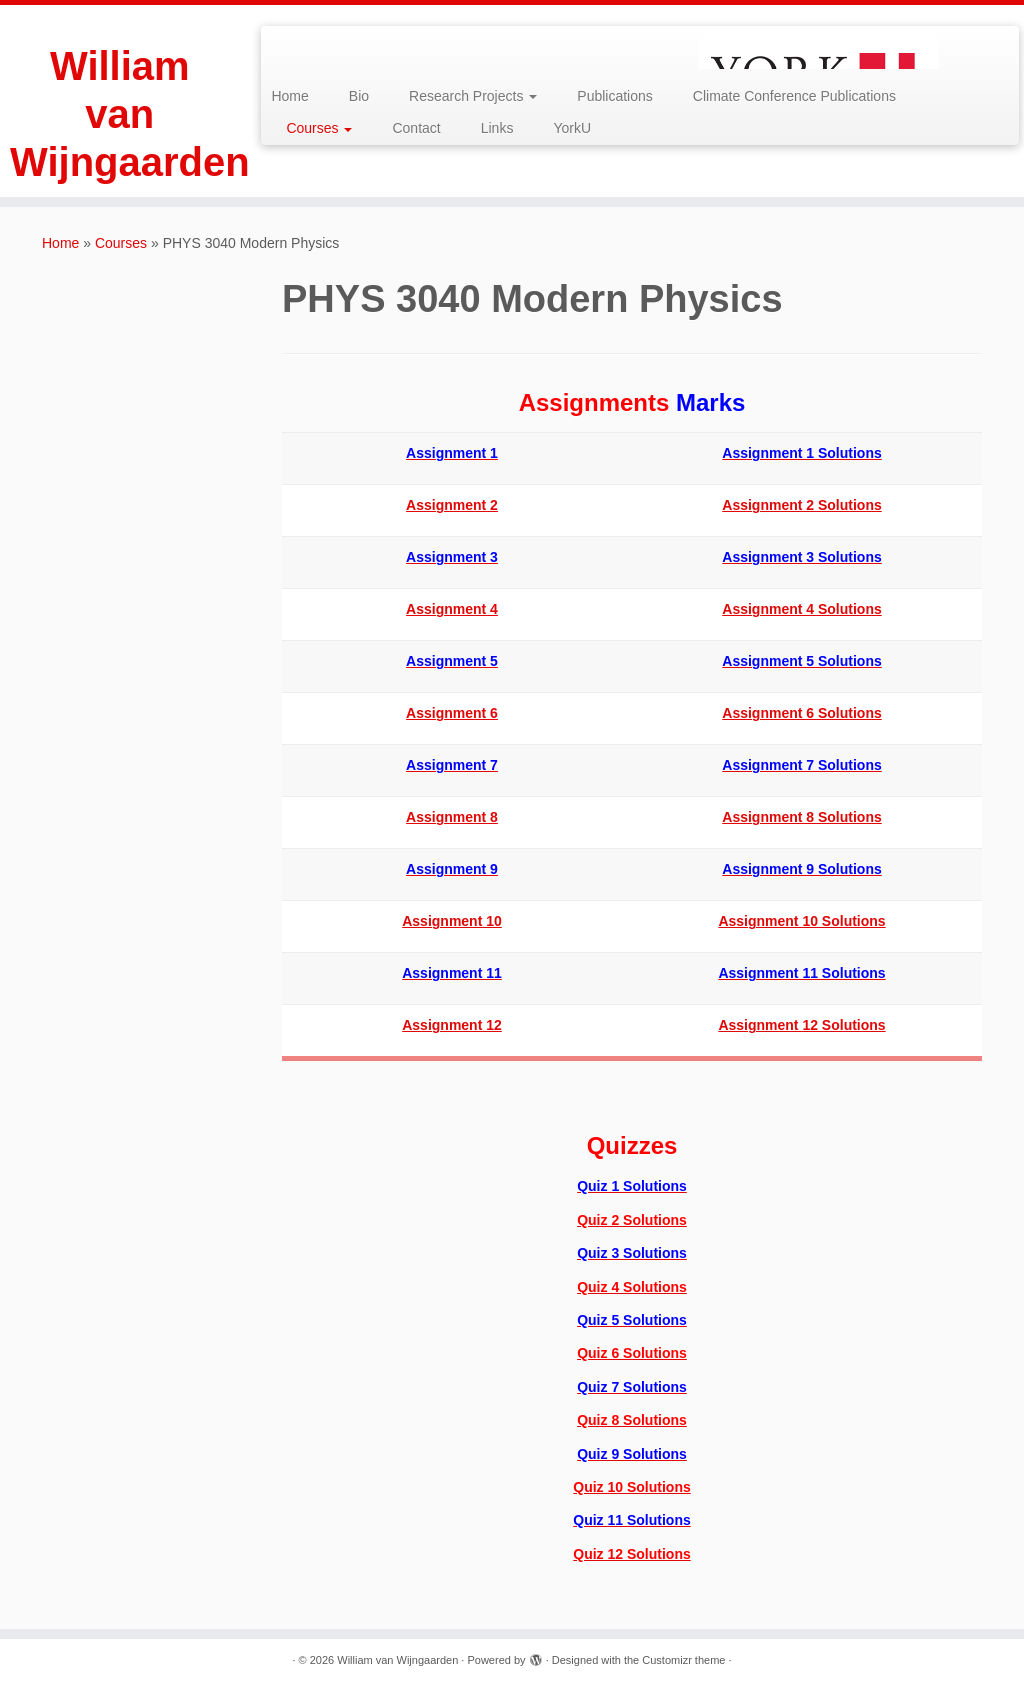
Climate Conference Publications (794, 96)
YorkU (572, 128)
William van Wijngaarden (120, 114)
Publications (615, 96)
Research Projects (473, 96)
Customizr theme (683, 1660)
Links (497, 128)
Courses (319, 128)
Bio (359, 96)
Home (289, 96)
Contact (416, 128)
